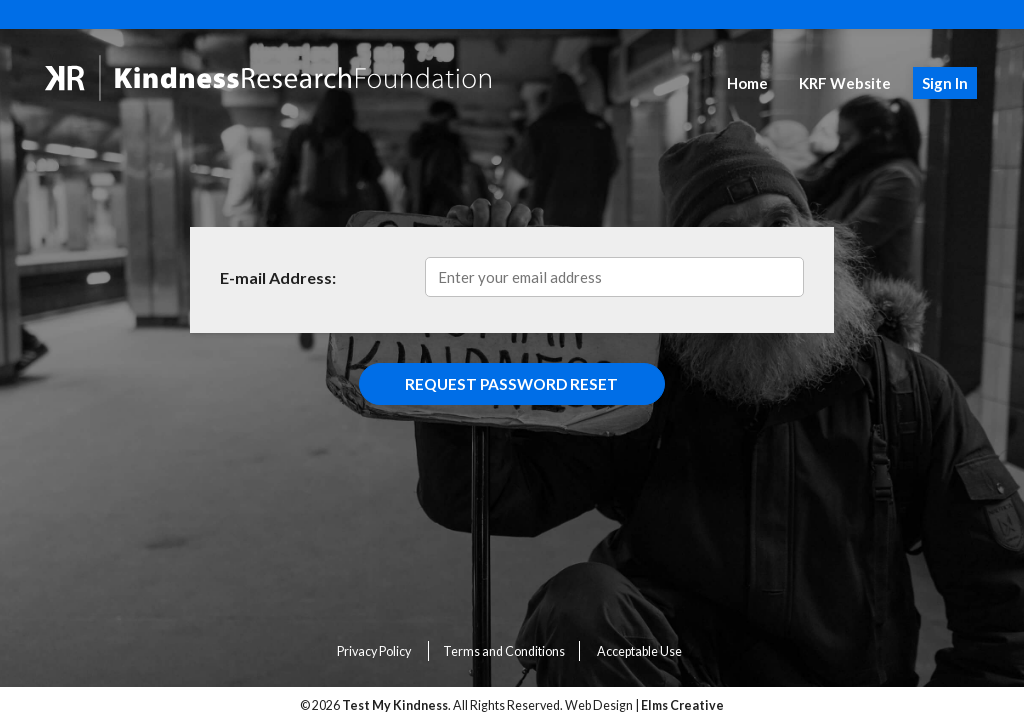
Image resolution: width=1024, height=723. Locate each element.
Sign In (945, 83)
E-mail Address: (278, 277)
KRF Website (845, 83)
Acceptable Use (639, 651)
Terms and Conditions (504, 651)
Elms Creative (682, 705)
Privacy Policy (374, 651)
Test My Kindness (395, 705)
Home (747, 83)
